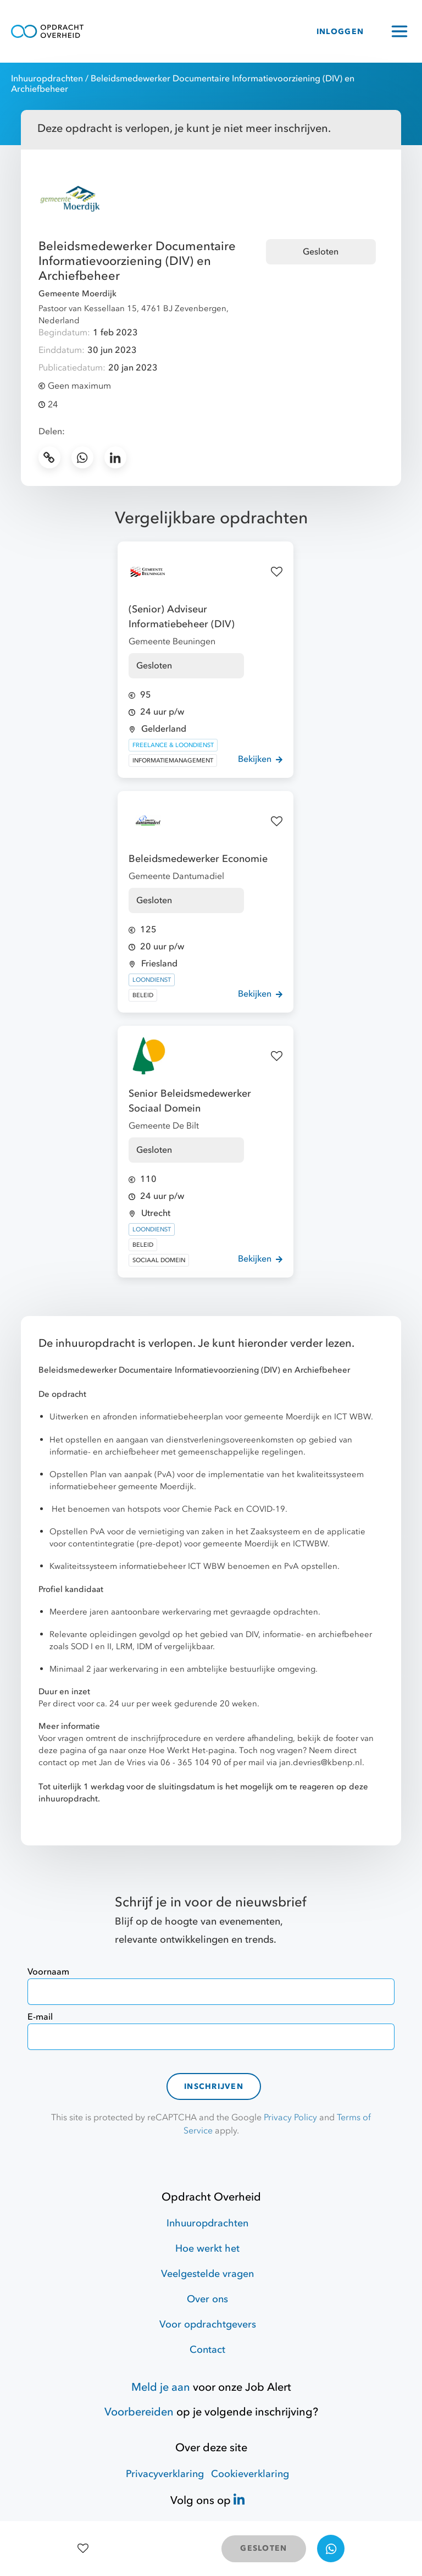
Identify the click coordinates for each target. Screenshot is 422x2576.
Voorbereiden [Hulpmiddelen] (139, 2411)
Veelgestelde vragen (207, 2274)
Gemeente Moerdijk (77, 293)
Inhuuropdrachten (47, 79)
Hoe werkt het (207, 2249)
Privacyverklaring (165, 2474)
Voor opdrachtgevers (207, 2324)
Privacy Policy (290, 2117)
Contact (207, 2350)
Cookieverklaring (250, 2474)
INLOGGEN (340, 31)
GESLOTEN (263, 2548)
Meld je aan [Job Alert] (160, 2387)
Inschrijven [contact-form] (213, 2086)
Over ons (207, 2299)
